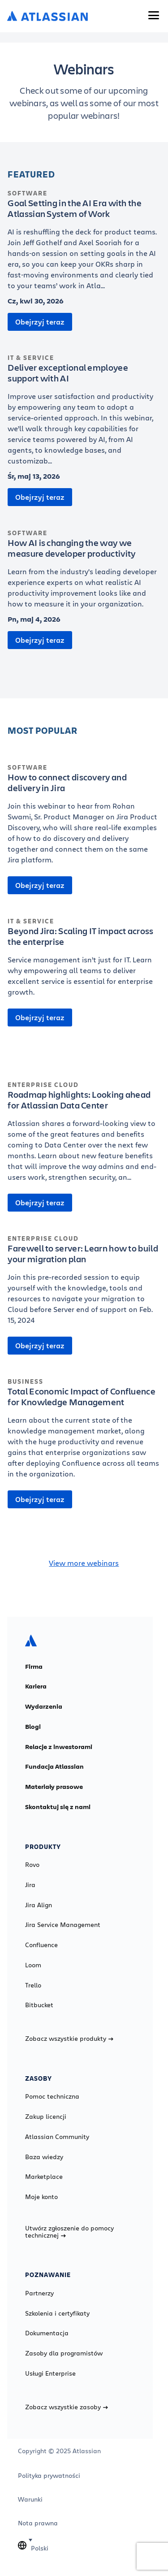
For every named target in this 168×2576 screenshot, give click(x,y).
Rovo (32, 1864)
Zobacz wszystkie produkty (69, 2038)
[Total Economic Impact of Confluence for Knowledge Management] (84, 1432)
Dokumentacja (47, 2333)
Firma (34, 1666)
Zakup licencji (45, 2116)
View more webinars (84, 1562)
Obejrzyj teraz (40, 322)
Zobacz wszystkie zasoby (66, 2407)
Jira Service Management (62, 1924)
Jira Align (38, 1905)
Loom (33, 1965)
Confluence (41, 1944)
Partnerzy (39, 2293)
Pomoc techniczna (52, 2096)
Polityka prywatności (49, 2475)
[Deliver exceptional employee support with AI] (84, 414)
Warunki (30, 2499)
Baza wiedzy (44, 2156)
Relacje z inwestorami (58, 1746)
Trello (33, 1985)
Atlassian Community (57, 2136)
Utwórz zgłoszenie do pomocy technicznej (69, 2232)
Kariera (36, 1686)
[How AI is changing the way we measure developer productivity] (84, 573)
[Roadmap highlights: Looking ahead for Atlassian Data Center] (84, 1135)
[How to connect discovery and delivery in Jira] (84, 818)
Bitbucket (39, 2005)
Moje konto (41, 2196)
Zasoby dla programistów (64, 2353)
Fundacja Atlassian (54, 1766)
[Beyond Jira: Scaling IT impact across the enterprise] (84, 961)
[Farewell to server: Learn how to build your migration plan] (84, 1284)
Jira (30, 1884)
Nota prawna (38, 2523)
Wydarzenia (43, 1706)
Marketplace (44, 2176)
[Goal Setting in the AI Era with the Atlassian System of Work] (84, 244)
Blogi (33, 1726)
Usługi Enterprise (50, 2373)
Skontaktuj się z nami (57, 1806)
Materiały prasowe (54, 1786)
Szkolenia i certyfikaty (57, 2313)
